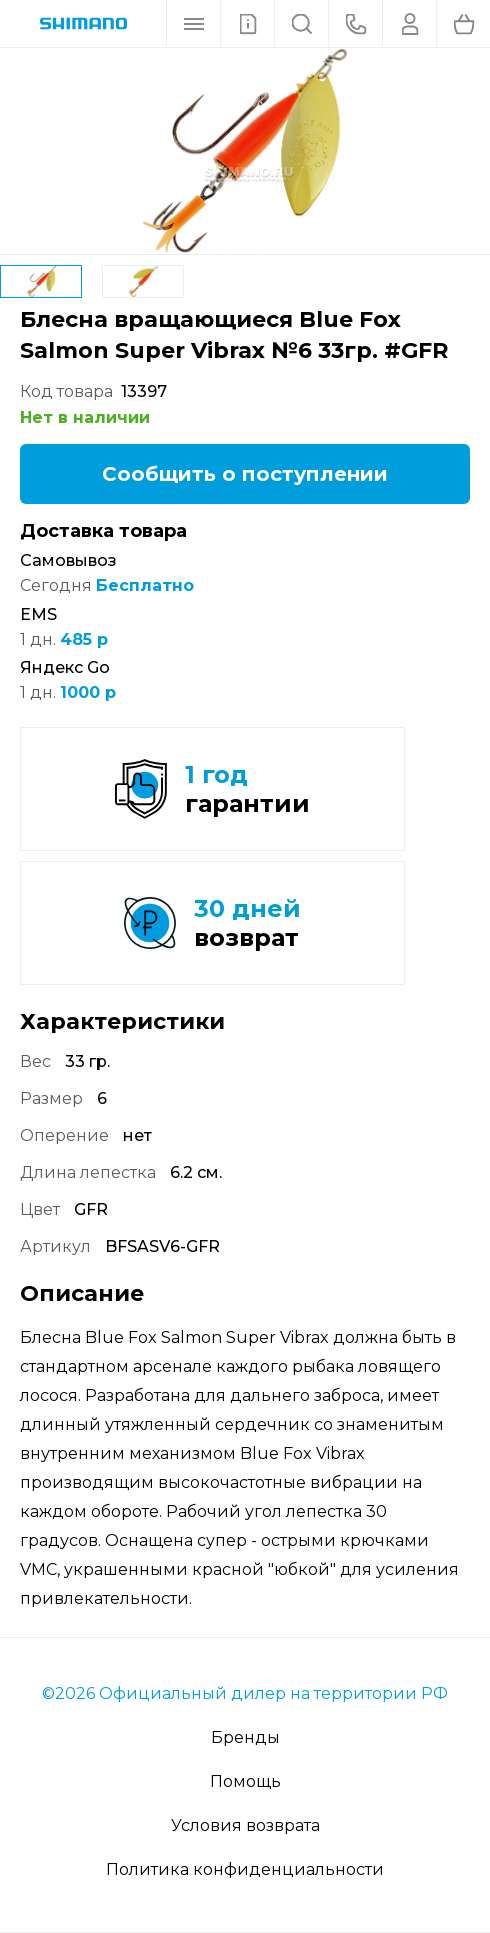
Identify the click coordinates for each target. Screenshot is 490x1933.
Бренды (245, 1737)
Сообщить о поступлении (245, 474)
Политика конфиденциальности (245, 1869)
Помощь (245, 1781)
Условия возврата (245, 1825)
